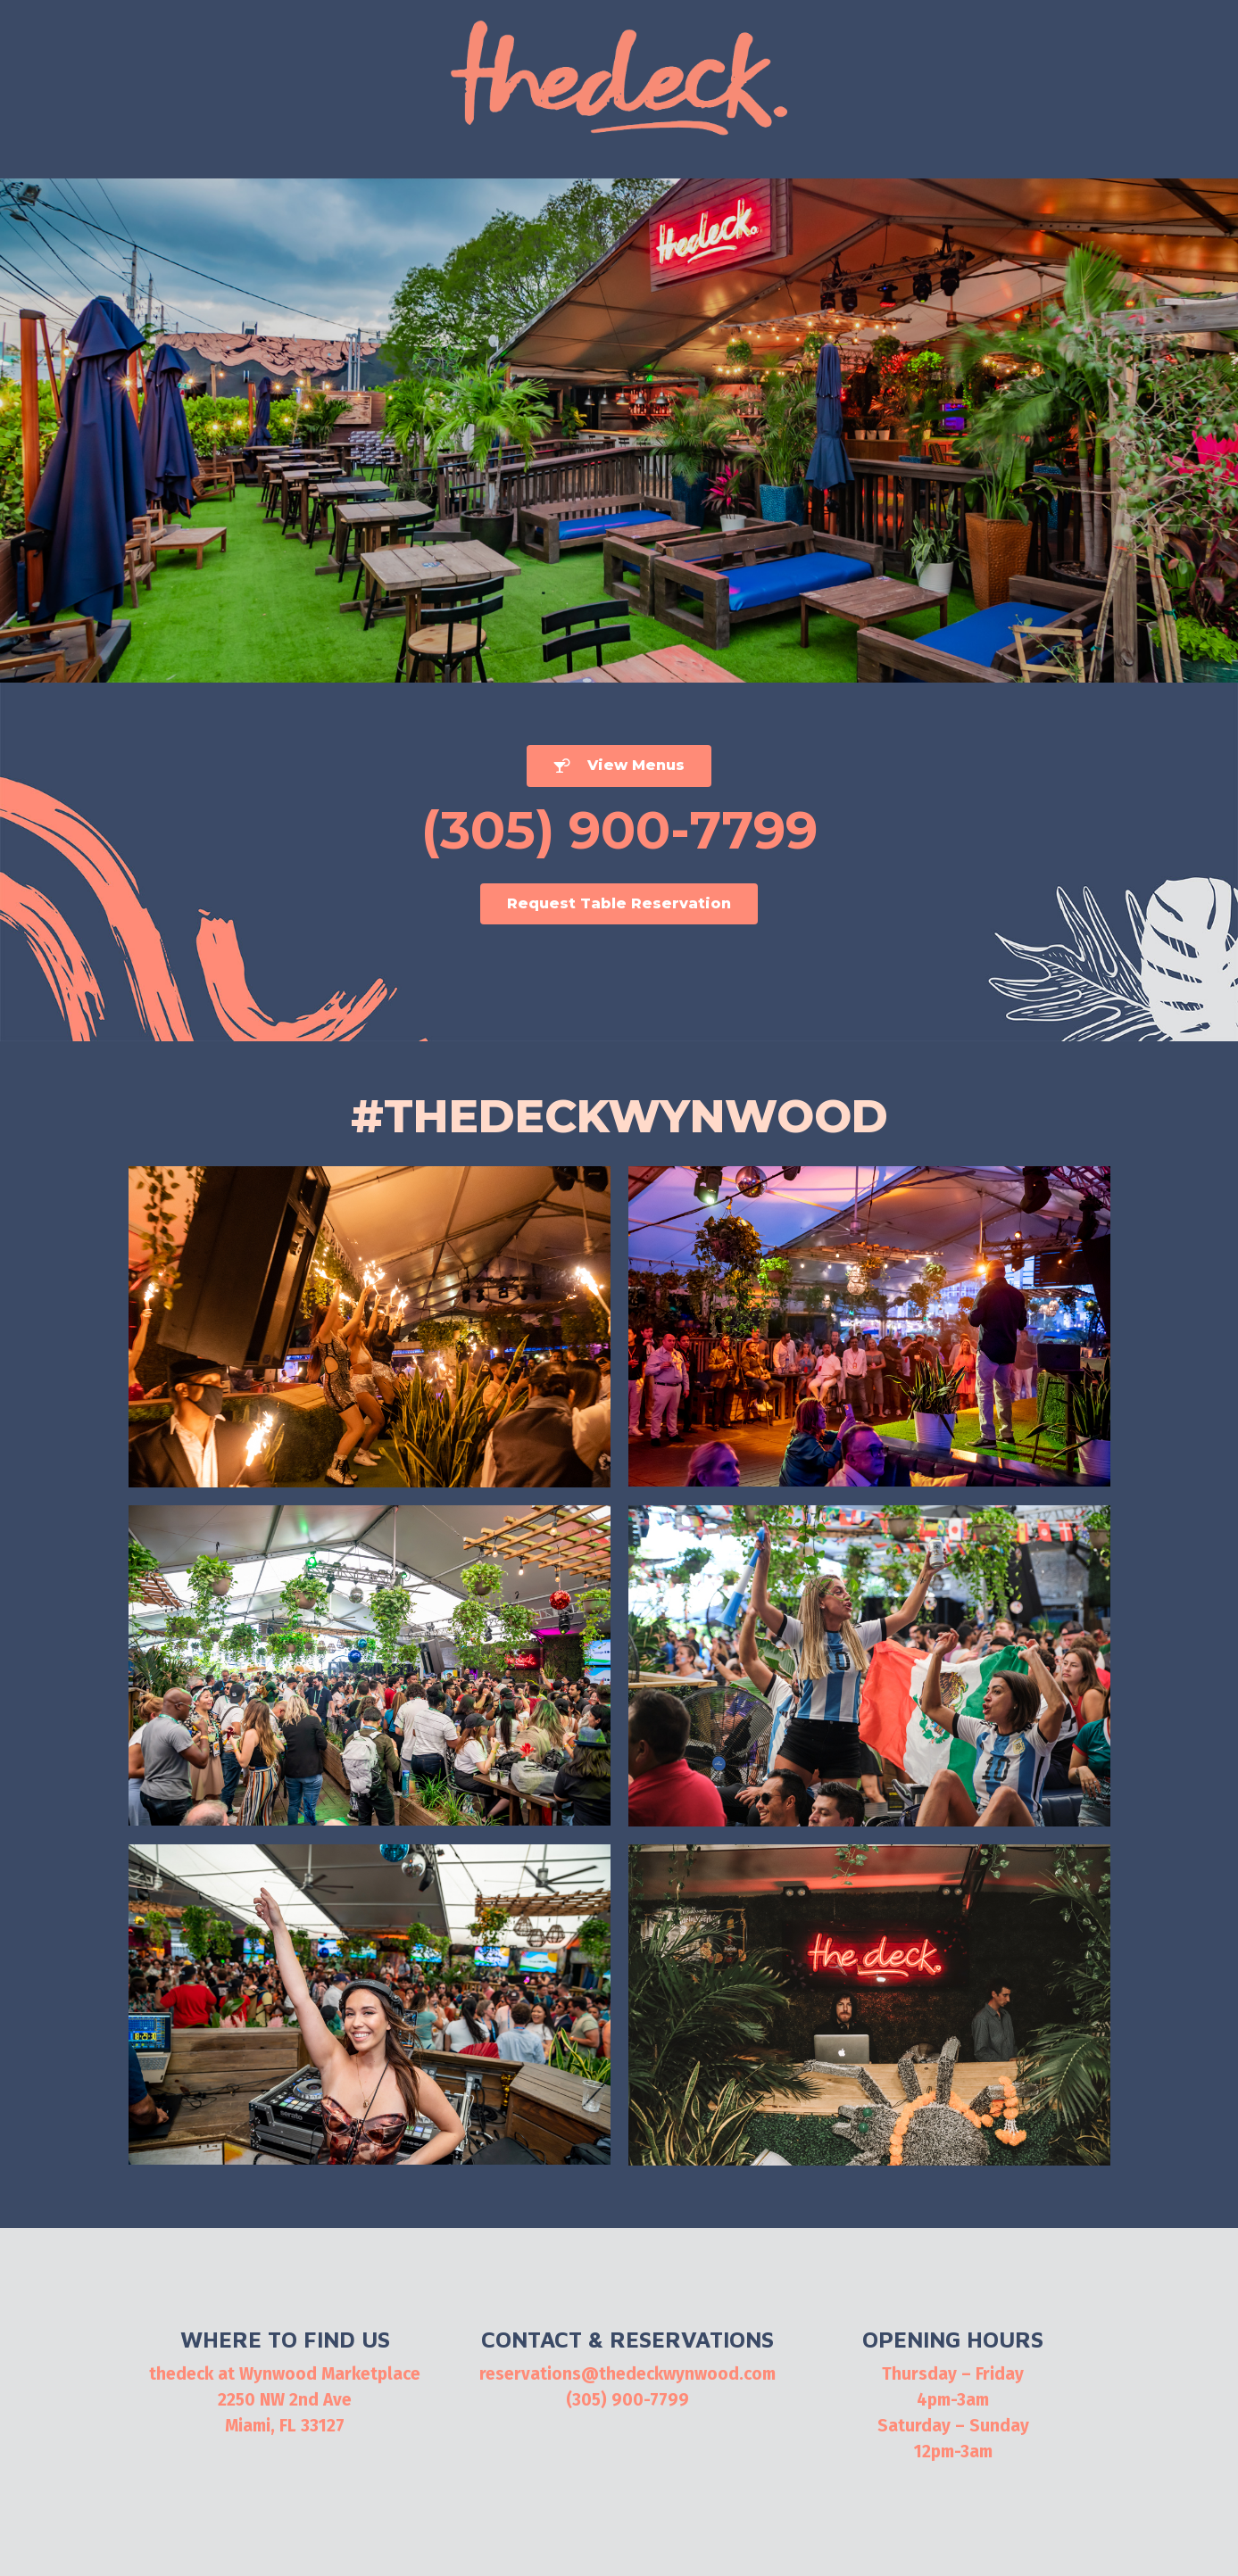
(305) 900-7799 (627, 2400)
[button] (619, 766)
